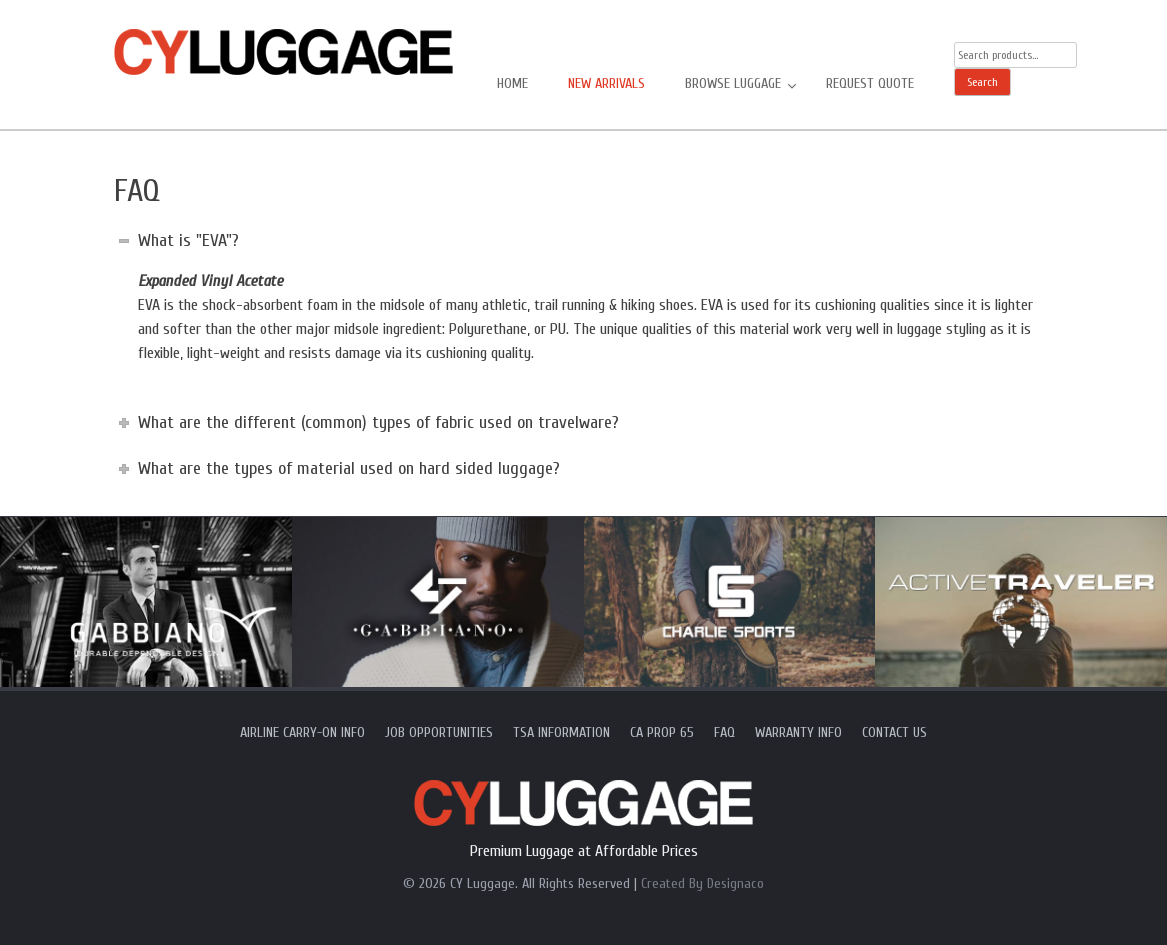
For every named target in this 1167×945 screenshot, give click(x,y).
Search (982, 82)
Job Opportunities (439, 732)
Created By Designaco (702, 883)
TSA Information (561, 732)
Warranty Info (798, 732)
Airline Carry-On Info (302, 732)
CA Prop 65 (662, 732)
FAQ (724, 732)
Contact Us (894, 732)
